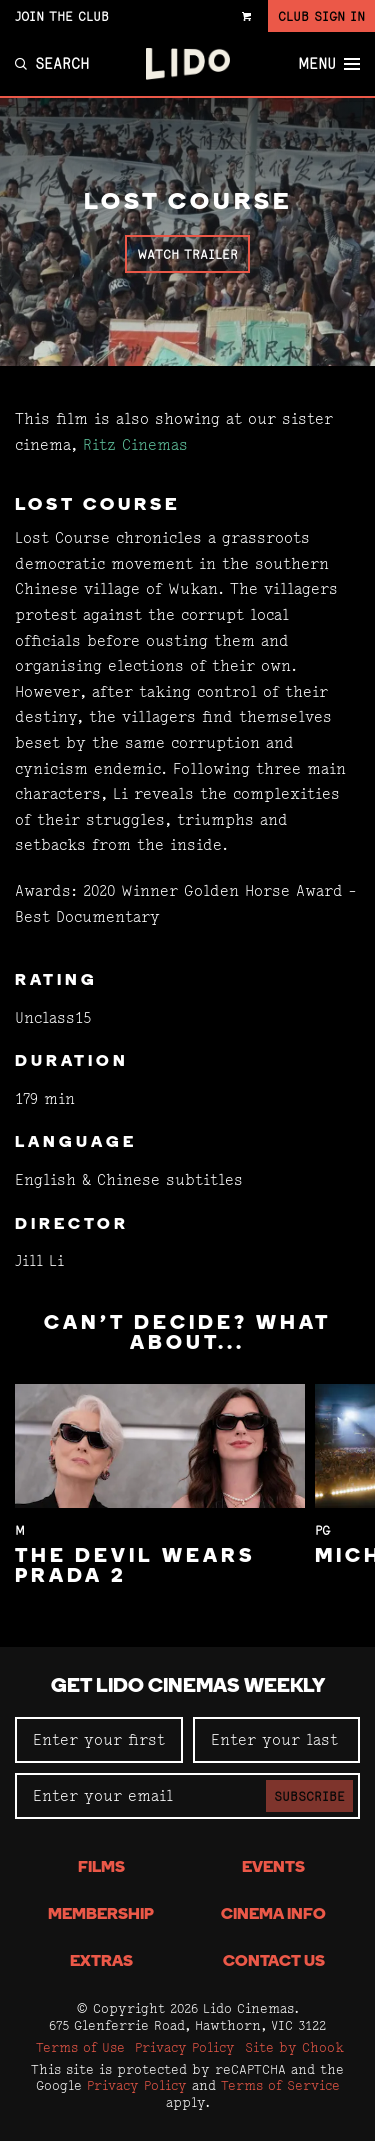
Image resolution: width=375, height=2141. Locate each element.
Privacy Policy (185, 2047)
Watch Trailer (187, 254)
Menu (329, 64)
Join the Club (62, 16)
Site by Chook (294, 2047)
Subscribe (309, 1796)
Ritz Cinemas (135, 444)
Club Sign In (321, 16)
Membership (101, 1915)
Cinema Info (273, 1915)
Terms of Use (80, 2047)
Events (273, 1868)
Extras (101, 1962)
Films (101, 1868)
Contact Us (274, 1962)
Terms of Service (280, 2085)
